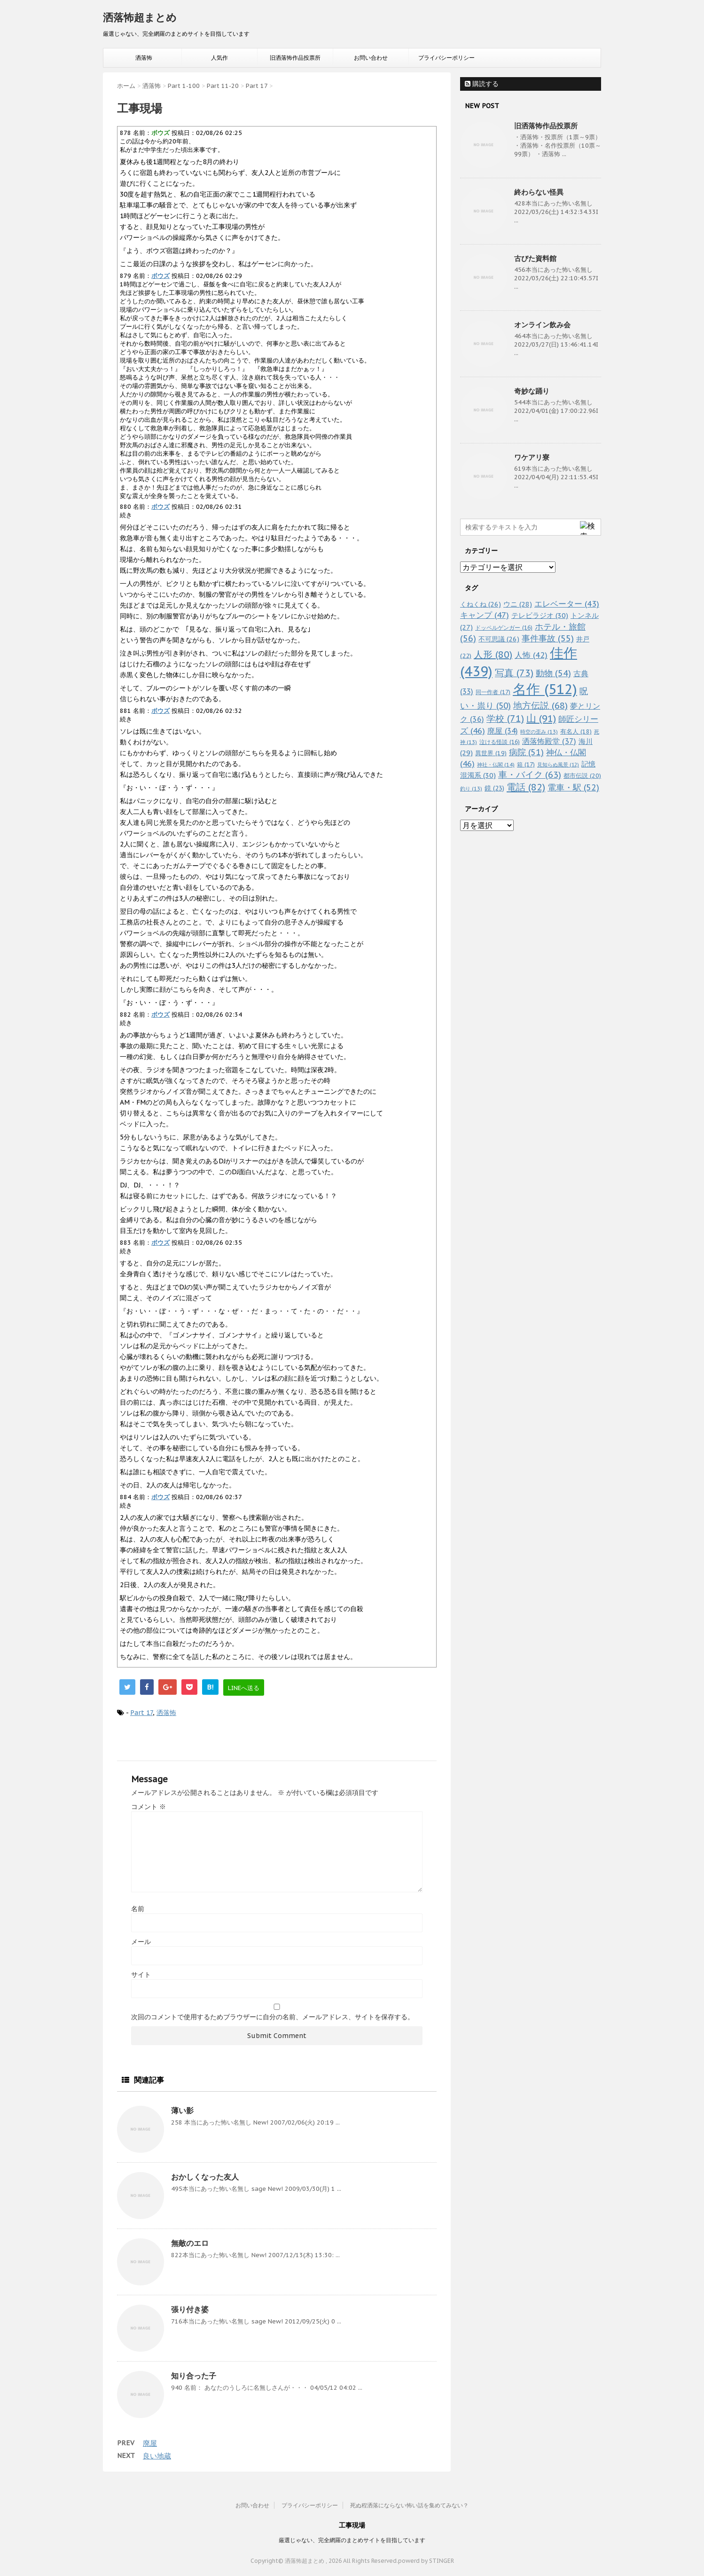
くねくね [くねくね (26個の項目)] (480, 604)
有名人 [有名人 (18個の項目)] (576, 731)
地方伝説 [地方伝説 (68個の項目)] (540, 705)
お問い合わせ (371, 57)
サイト (141, 1974)
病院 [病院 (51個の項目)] (526, 752)
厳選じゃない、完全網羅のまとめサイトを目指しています (352, 2540)
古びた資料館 (535, 258)
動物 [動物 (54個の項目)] (553, 673)
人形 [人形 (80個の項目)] (493, 654)
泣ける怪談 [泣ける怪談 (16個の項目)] (499, 741)
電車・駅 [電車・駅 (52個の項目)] (573, 787)
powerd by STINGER (426, 2560)
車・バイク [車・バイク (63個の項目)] (529, 774)
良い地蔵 (157, 2455)
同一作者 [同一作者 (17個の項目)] (493, 691)
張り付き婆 (190, 2309)
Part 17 (141, 1712)
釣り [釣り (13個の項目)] (471, 788)
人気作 (219, 57)
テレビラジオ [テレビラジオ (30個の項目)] (539, 615)
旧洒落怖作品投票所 (295, 57)
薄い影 (182, 2110)
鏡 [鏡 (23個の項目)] (494, 788)
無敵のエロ (190, 2243)
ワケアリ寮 (531, 457)
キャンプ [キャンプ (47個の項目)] (484, 614)
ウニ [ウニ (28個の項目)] (517, 604)
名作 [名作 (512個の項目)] (545, 689)
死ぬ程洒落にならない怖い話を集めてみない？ (409, 2505)
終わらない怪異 (538, 192)
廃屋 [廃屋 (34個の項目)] (502, 730)
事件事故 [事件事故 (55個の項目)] (548, 638)
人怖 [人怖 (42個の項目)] (531, 655)
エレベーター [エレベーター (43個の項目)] (566, 604)
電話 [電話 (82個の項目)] (526, 787)
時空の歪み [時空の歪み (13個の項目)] (539, 731)
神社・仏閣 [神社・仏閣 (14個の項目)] (496, 764)
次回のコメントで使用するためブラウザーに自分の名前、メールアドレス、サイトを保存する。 (272, 2017)
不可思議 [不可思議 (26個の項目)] (498, 638)
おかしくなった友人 (205, 2176)
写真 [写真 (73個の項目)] (514, 673)
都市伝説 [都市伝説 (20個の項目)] (582, 776)
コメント (148, 1806)
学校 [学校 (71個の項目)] (505, 718)
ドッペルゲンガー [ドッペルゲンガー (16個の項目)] (503, 627)
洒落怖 (143, 57)
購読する (482, 83)
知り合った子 (193, 2375)
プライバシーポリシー (446, 57)
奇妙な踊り (531, 391)
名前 (137, 1908)
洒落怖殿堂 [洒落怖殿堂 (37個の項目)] (549, 741)
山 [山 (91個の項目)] (541, 718)
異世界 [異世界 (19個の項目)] (491, 753)
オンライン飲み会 (542, 324)
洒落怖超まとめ (140, 17)
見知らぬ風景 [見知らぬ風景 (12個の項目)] (558, 764)
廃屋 (150, 2443)
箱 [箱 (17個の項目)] (526, 764)
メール (141, 1941)
